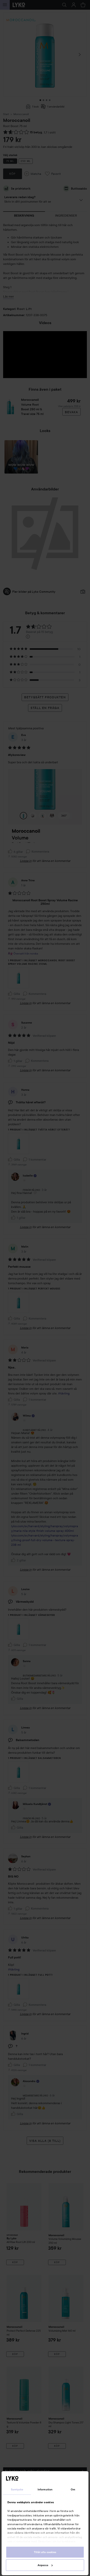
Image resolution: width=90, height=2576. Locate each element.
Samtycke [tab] (17, 2489)
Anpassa (45, 2565)
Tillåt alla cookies (45, 2552)
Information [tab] (45, 2489)
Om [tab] (73, 2489)
